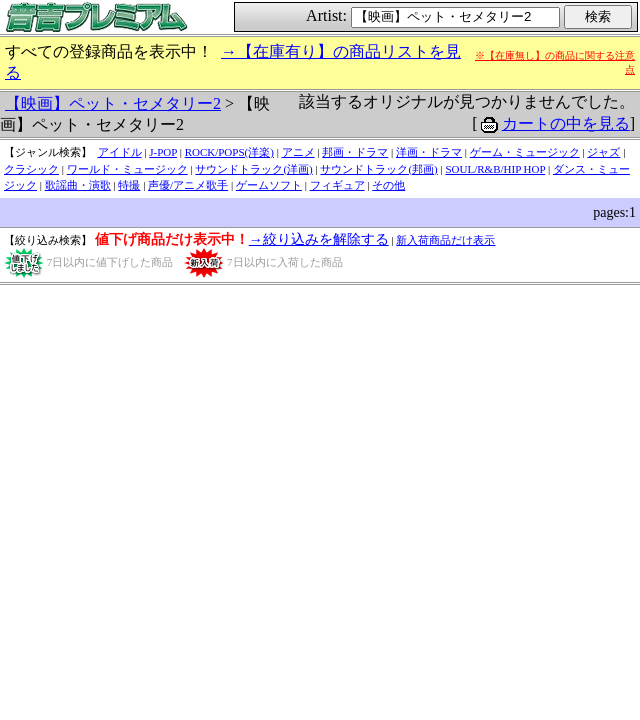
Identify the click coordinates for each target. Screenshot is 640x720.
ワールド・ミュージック (127, 169)
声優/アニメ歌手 (188, 185)
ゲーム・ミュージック (525, 152)
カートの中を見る (566, 123)
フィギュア (337, 185)
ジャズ (603, 152)
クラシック (31, 169)
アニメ (298, 152)
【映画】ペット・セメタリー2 (113, 103)
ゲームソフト (269, 185)
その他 (388, 185)
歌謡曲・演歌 (78, 185)
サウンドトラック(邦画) (378, 169)
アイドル (120, 152)
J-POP (163, 152)
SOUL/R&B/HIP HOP (495, 169)
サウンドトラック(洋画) (253, 169)
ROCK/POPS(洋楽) (229, 152)
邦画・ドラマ (355, 152)
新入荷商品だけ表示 (445, 240)
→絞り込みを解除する (319, 239)
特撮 (129, 185)
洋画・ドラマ (429, 152)
